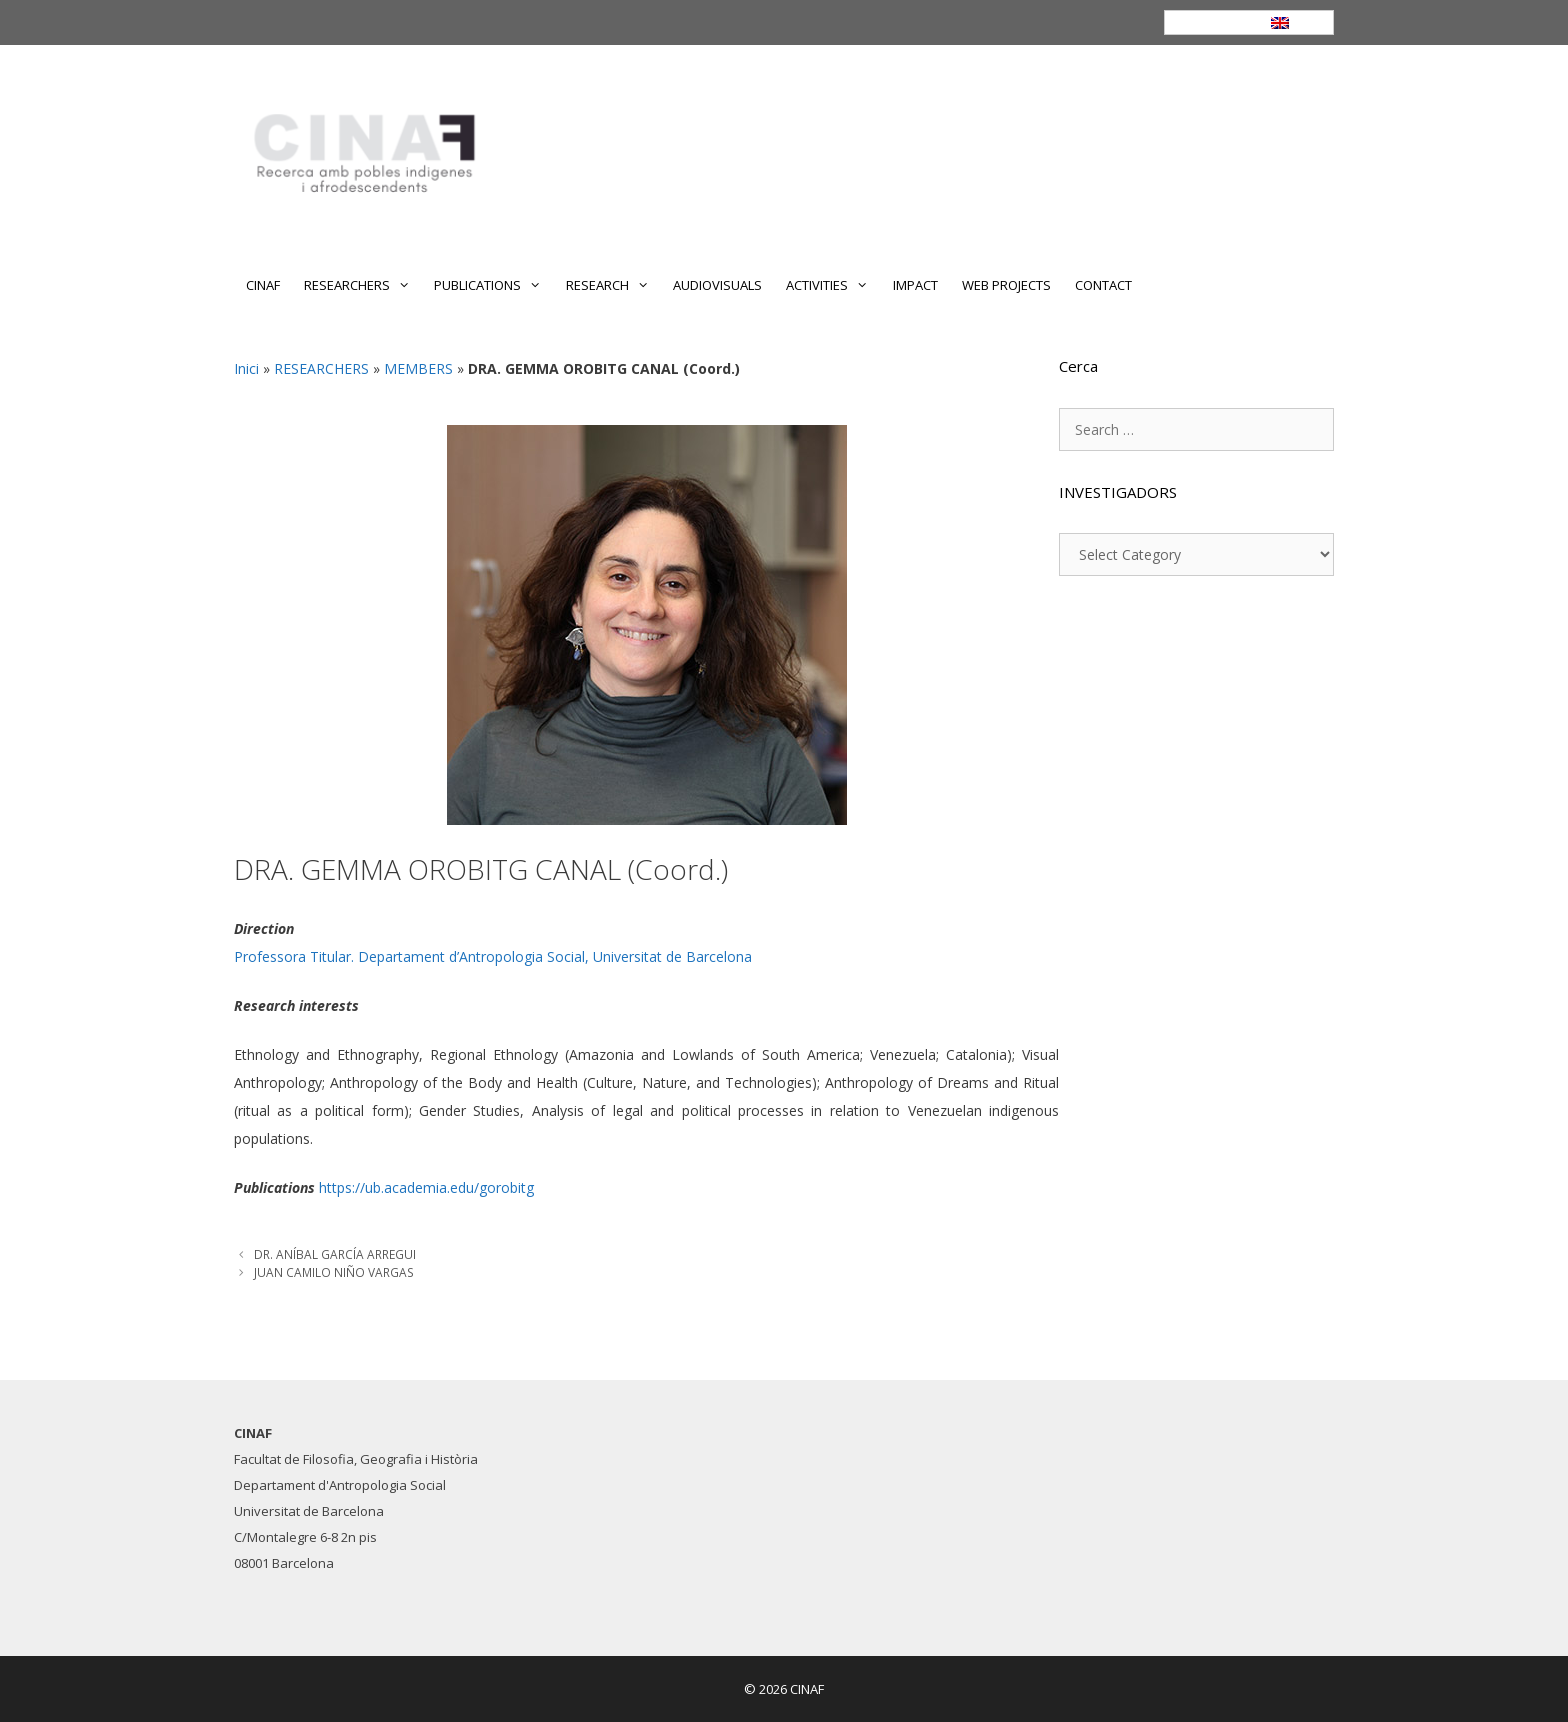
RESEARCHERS (363, 285)
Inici (246, 368)
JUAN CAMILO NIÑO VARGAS (334, 1272)
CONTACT (1103, 285)
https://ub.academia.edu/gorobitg (426, 1187)
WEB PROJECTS (1006, 285)
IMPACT (915, 285)
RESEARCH (613, 285)
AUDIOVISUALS (717, 285)
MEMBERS (418, 368)
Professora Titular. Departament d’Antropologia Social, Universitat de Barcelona (493, 956)
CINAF (263, 285)
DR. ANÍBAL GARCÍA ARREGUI (335, 1254)
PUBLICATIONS (493, 285)
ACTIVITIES (833, 285)
